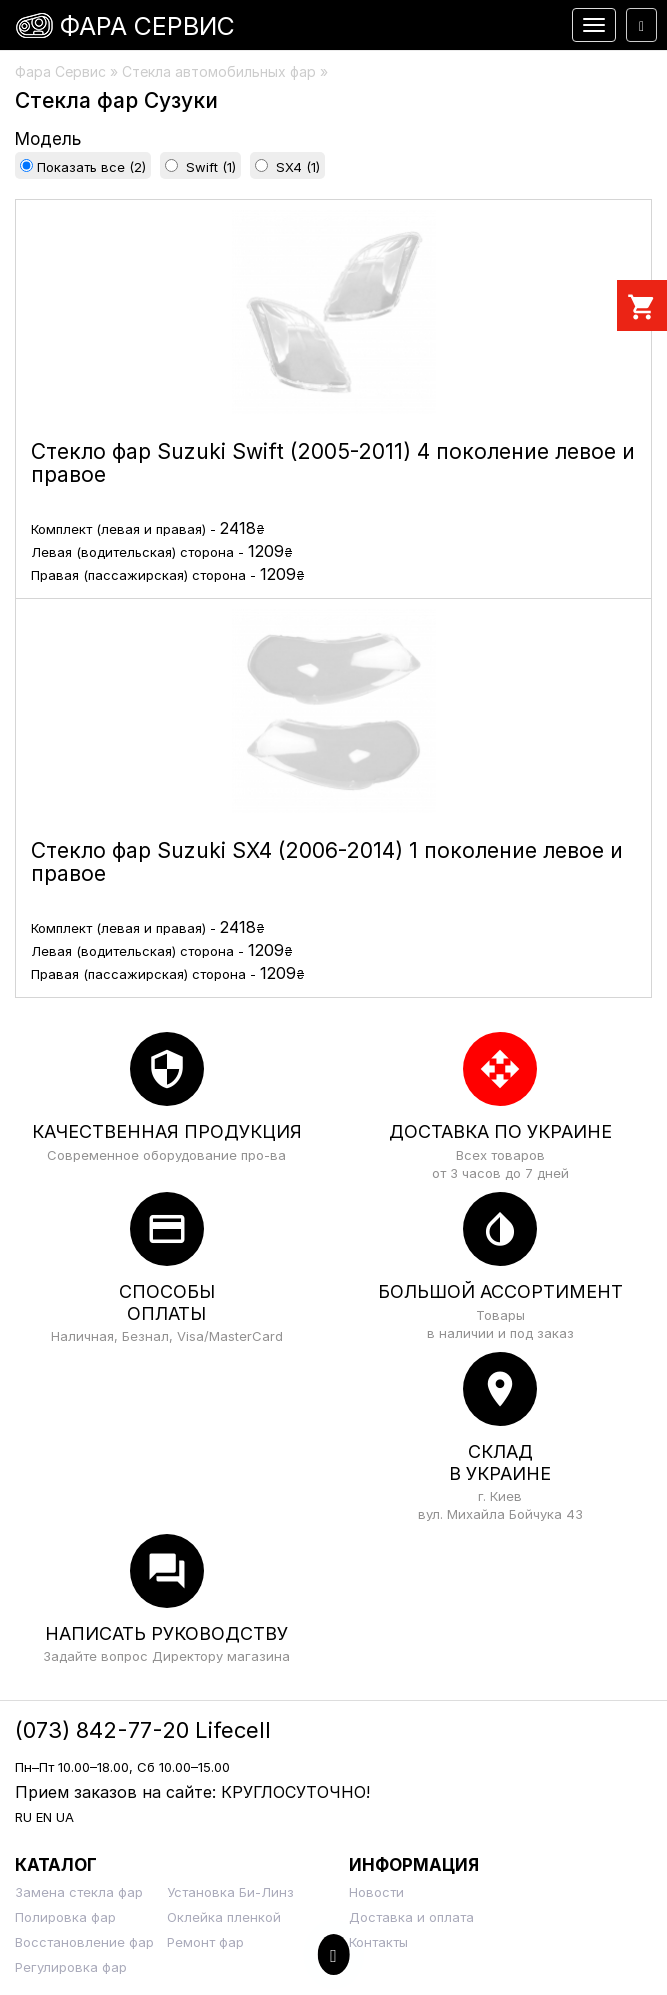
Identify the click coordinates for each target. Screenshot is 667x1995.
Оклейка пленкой (224, 1917)
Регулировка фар (71, 1967)
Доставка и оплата (411, 1917)
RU (23, 1817)
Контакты (378, 1942)
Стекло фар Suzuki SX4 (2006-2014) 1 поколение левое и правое (327, 862)
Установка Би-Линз (230, 1892)
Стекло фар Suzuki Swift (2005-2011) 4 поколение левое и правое (333, 463)
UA (65, 1817)
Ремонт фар (205, 1942)
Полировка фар (65, 1917)
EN (44, 1817)
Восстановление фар (84, 1942)
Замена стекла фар (79, 1892)
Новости (376, 1892)
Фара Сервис (147, 26)
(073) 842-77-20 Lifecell (143, 1730)
